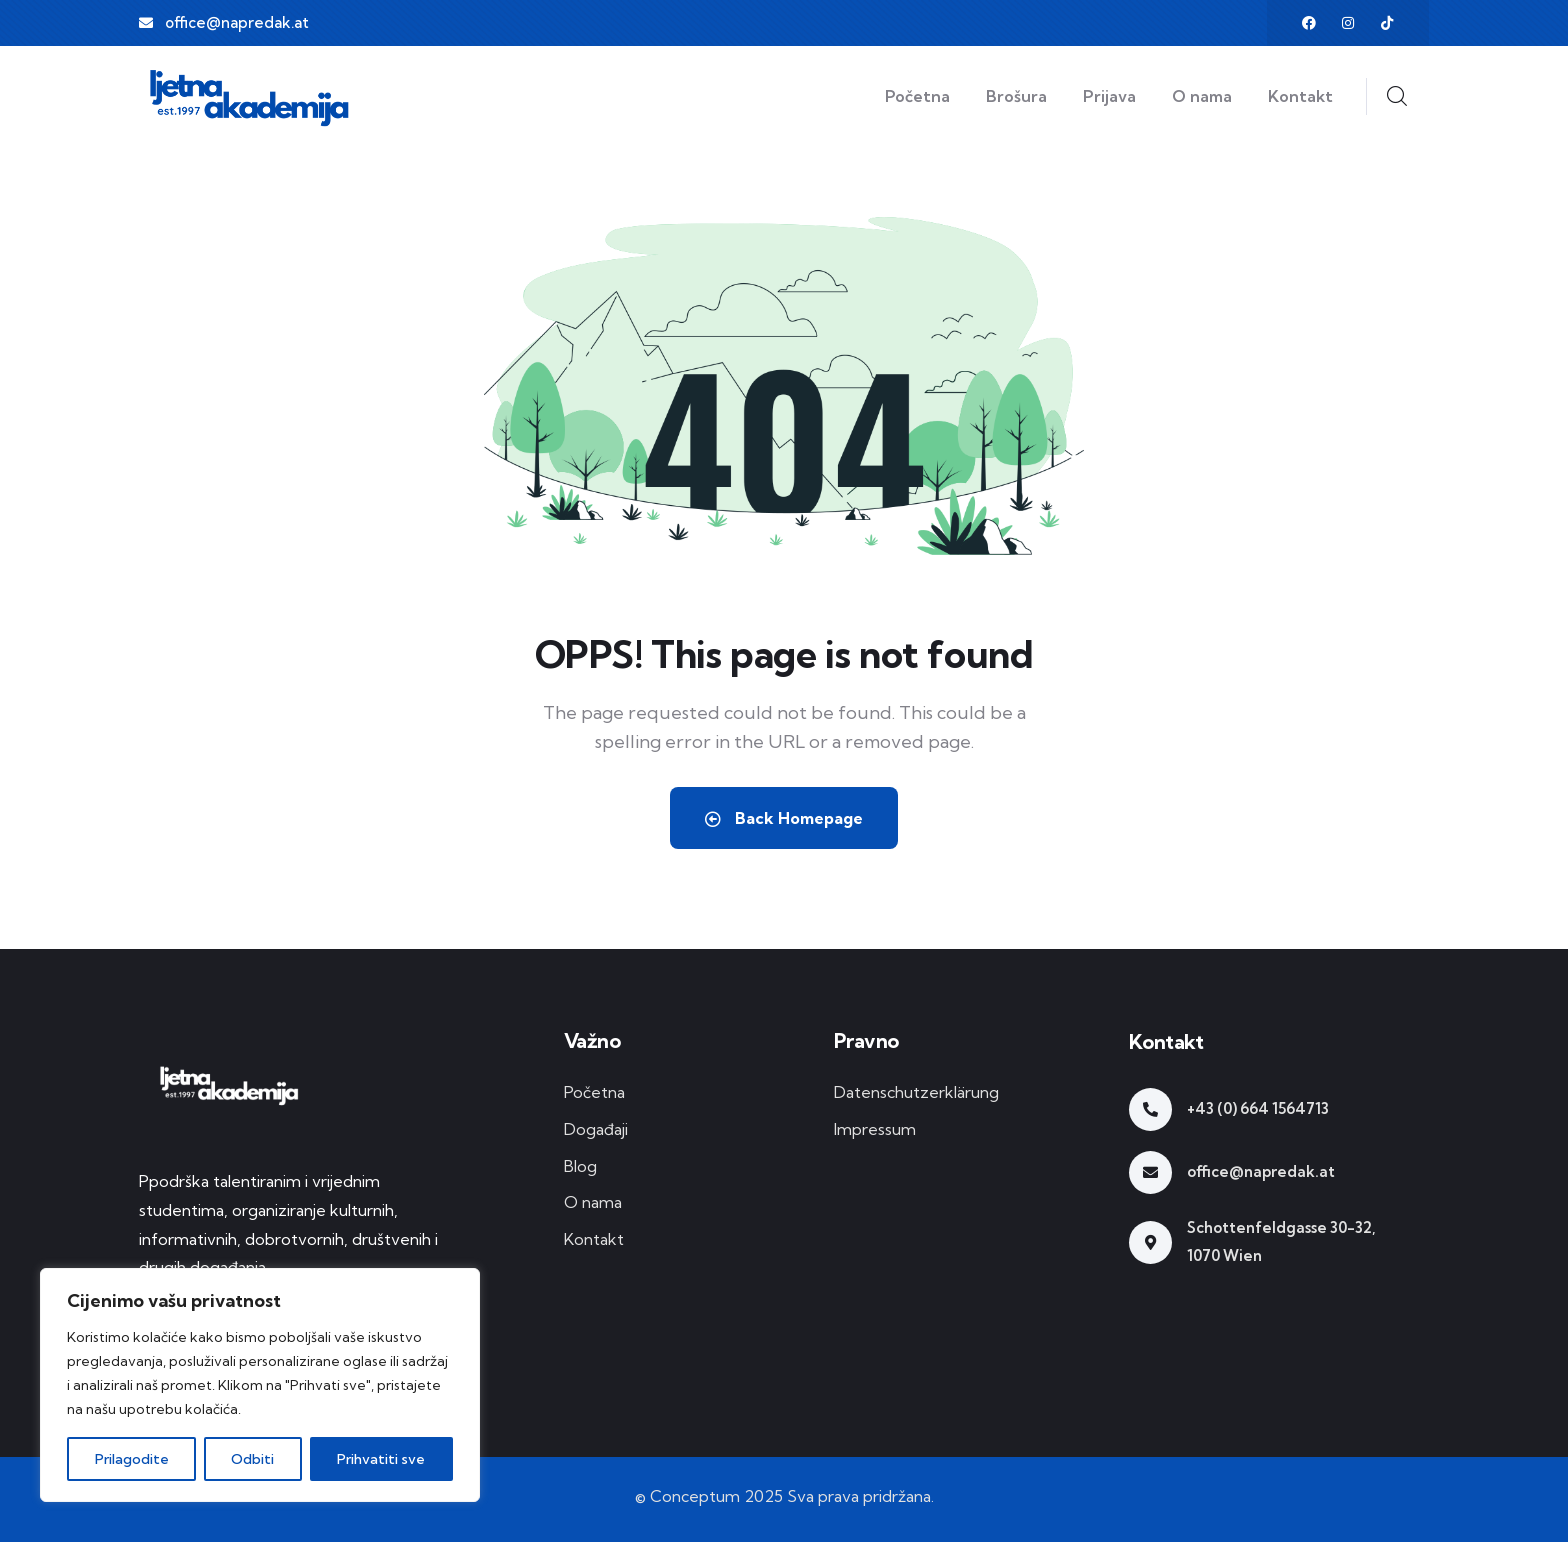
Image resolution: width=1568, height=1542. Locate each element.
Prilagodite (132, 1459)
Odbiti (253, 1459)
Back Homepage (784, 818)
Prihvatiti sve (382, 1459)
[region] (260, 1385)
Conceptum (695, 1496)
